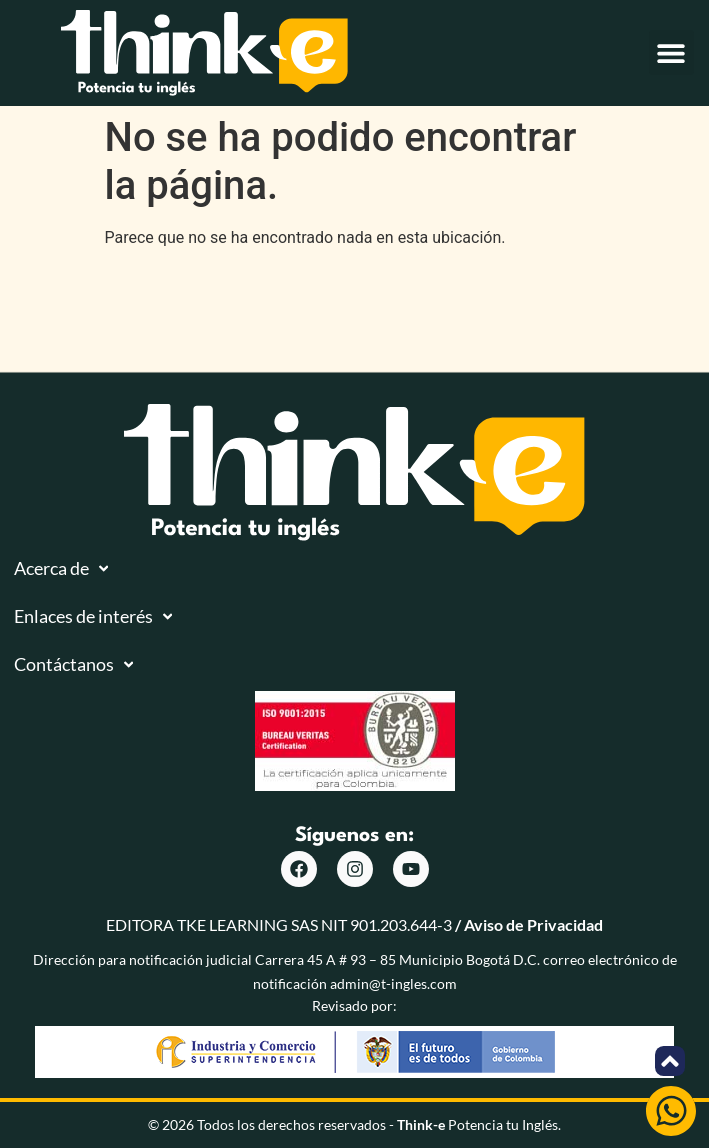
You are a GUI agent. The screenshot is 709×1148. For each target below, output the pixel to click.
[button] (671, 52)
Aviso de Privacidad (533, 924)
